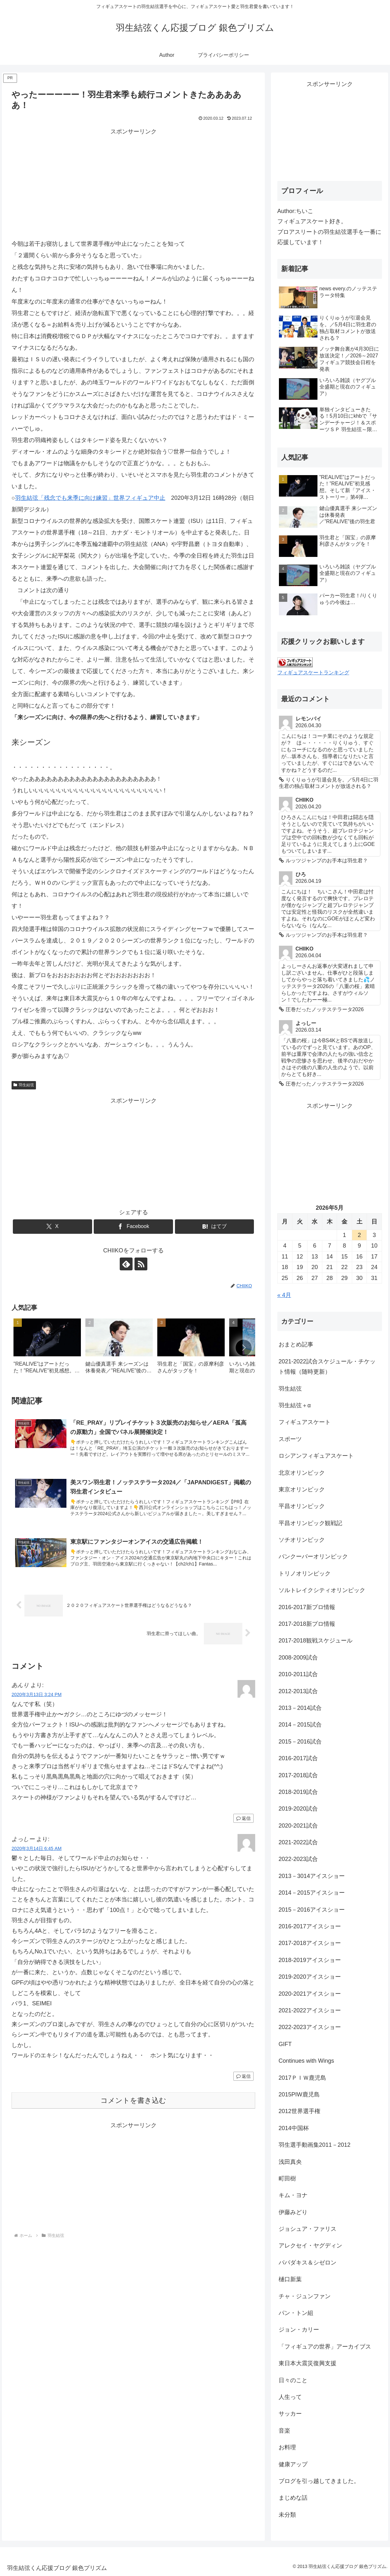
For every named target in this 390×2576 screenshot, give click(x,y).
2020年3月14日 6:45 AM (37, 1848)
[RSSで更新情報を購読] (140, 1264)
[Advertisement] (133, 181)
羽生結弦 (23, 1085)
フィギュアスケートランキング (313, 672)
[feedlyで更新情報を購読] (126, 1264)
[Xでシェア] (52, 1226)
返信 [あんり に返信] (243, 1818)
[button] (244, 1348)
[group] (47, 1348)
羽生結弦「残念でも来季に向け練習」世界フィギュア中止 (90, 498)
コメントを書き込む (133, 2100)
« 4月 (284, 1295)
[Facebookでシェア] (133, 1226)
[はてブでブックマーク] (214, 1226)
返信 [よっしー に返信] (243, 2076)
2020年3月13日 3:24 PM (37, 1694)
